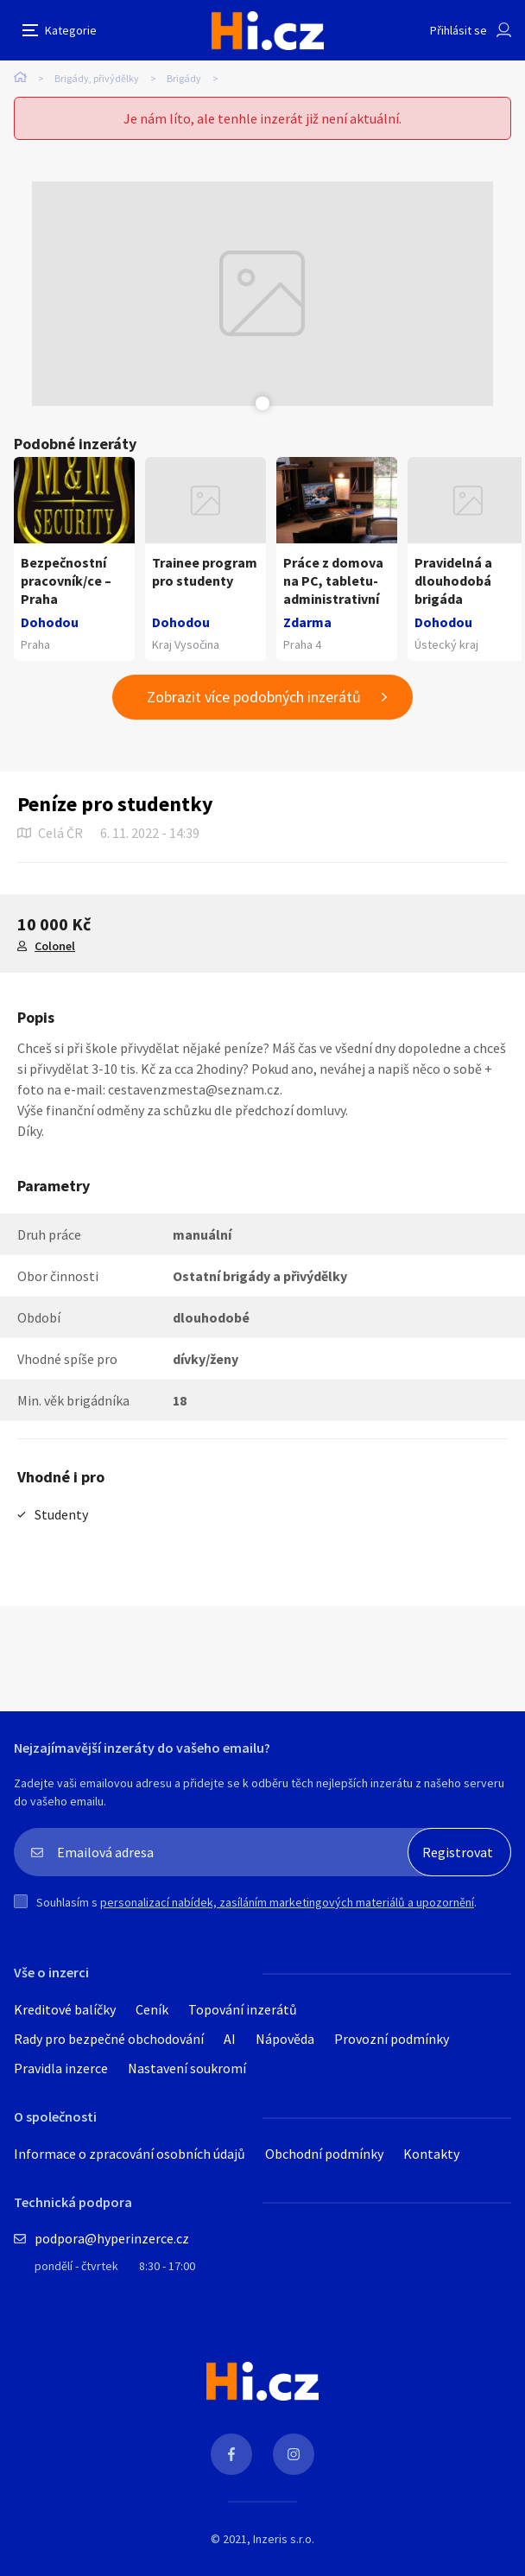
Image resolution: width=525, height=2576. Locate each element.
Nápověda (285, 2038)
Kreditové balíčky (65, 2009)
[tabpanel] (262, 293)
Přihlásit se (458, 30)
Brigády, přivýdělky (96, 78)
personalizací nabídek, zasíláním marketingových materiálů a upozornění (287, 1902)
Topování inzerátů (242, 2009)
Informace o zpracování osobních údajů (129, 2153)
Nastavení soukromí (187, 2068)
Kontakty (431, 2153)
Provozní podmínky (391, 2038)
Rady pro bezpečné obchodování (109, 2038)
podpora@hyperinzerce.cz (112, 2238)
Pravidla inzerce (61, 2068)
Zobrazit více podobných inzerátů (254, 697)
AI (230, 2038)
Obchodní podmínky (324, 2153)
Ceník (152, 2009)
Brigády (184, 78)
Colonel (55, 946)
